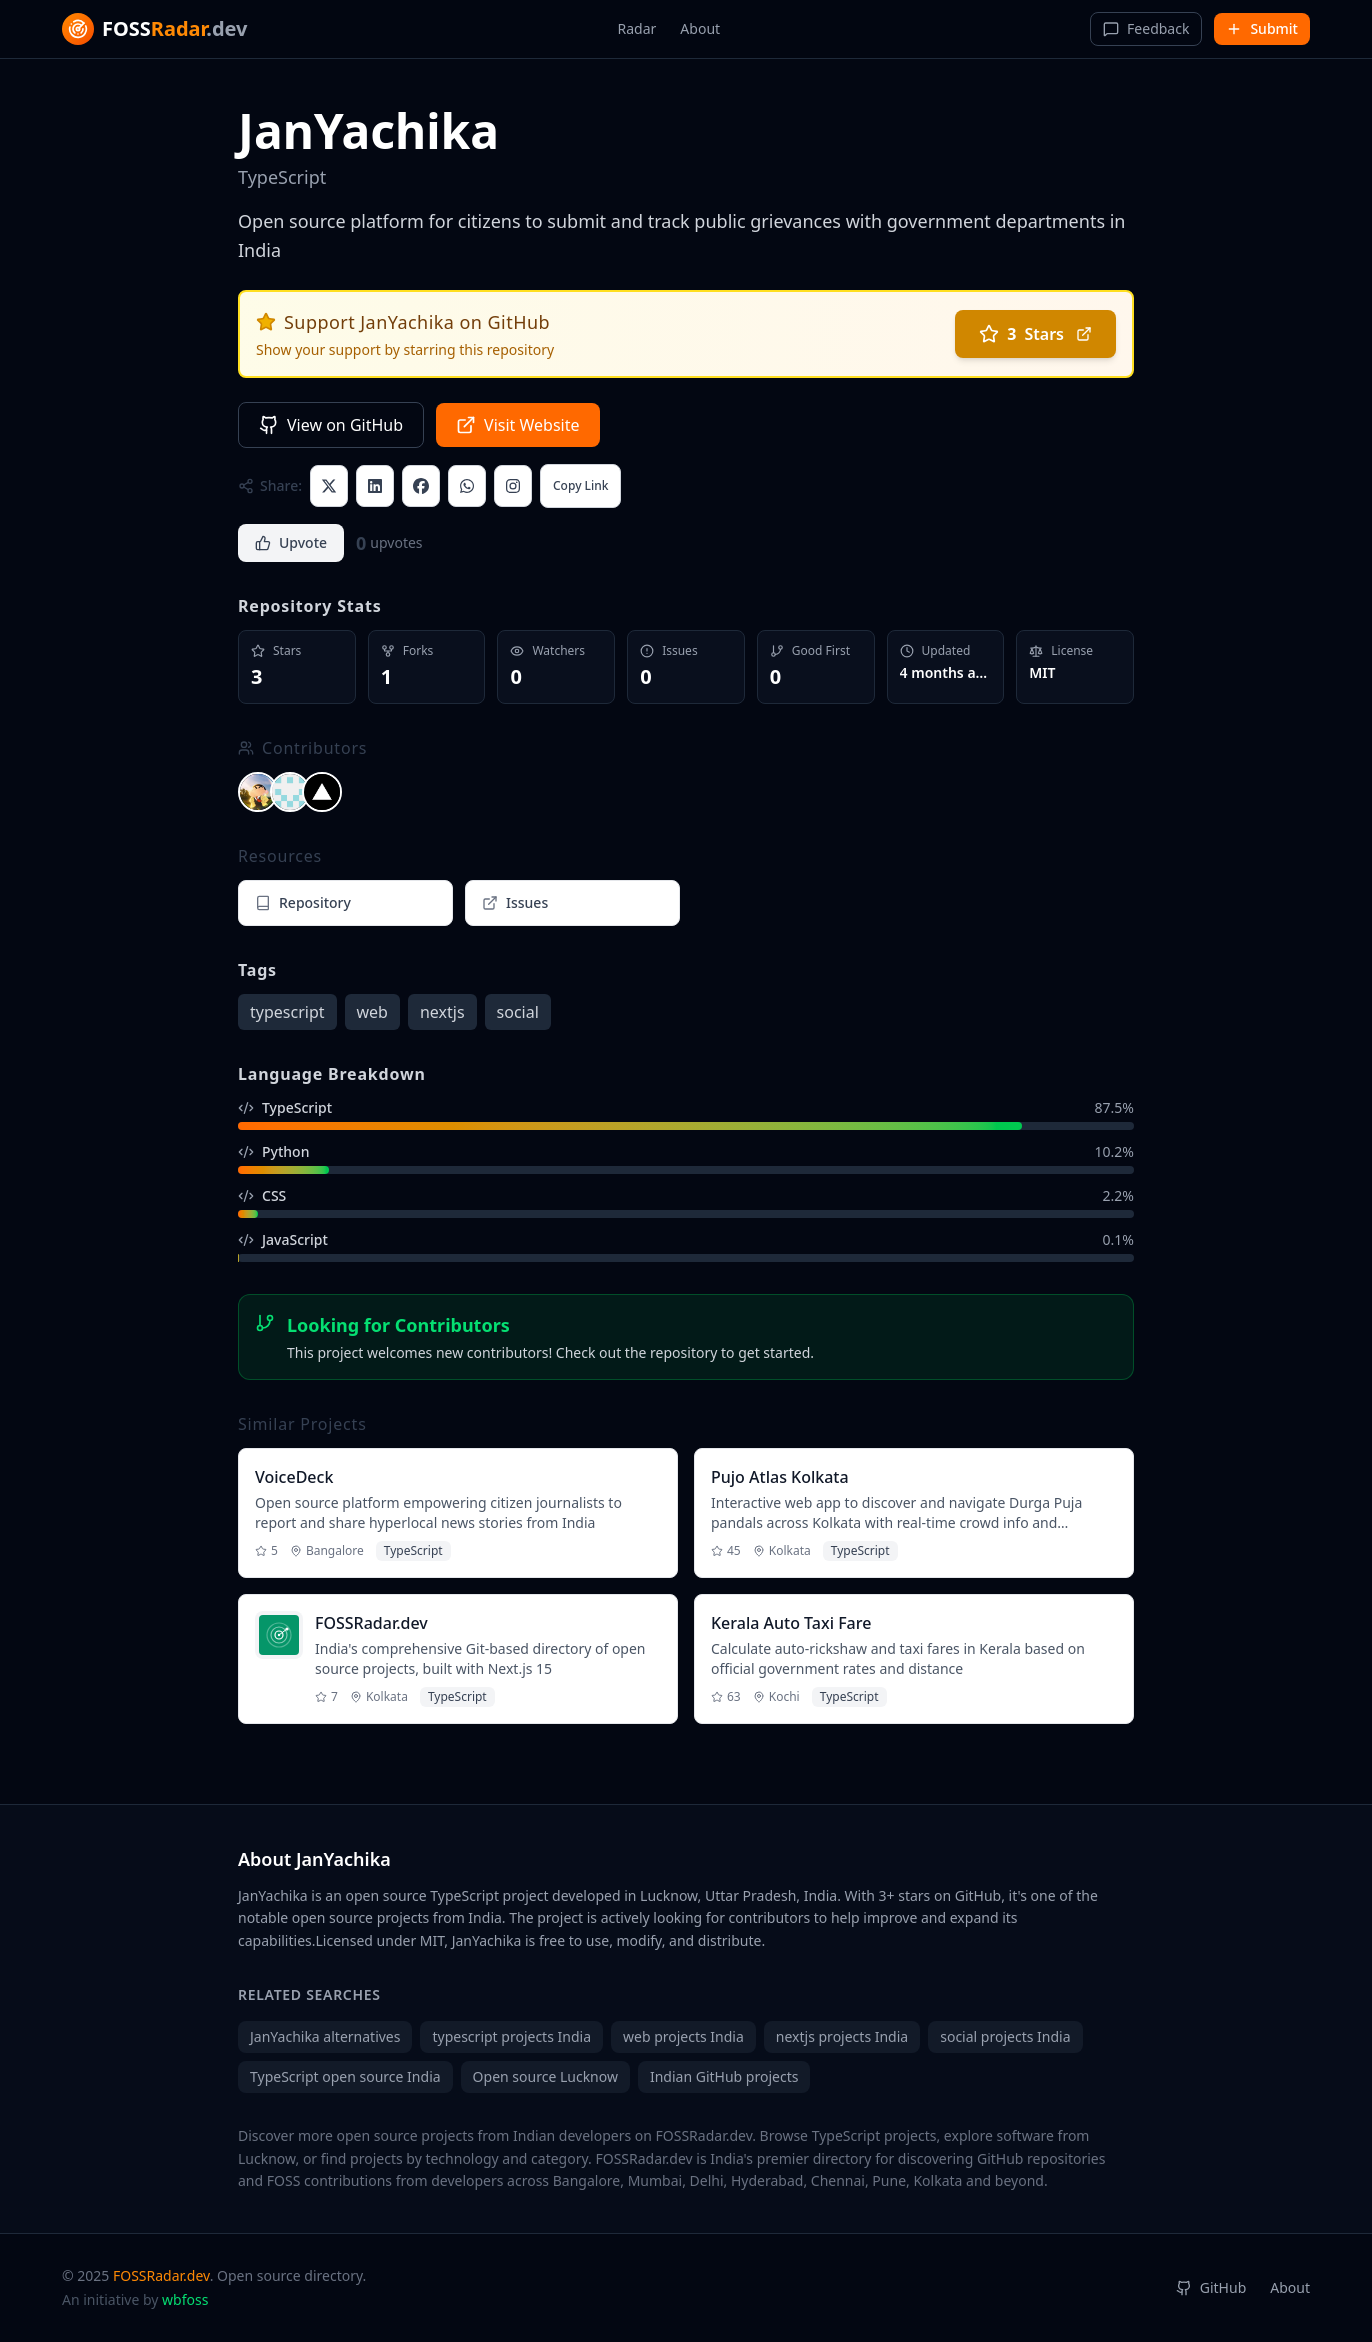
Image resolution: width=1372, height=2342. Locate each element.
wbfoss (185, 2299)
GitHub (1211, 2287)
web (372, 1012)
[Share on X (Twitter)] (329, 486)
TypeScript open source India (345, 2076)
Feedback (1146, 28)
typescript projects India (511, 2036)
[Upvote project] (291, 543)
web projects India (683, 2036)
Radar (637, 28)
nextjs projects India (842, 2036)
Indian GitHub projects (724, 2076)
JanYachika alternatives (325, 2036)
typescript (287, 1012)
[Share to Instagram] (513, 486)
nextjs (442, 1012)
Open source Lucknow (545, 2076)
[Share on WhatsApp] (467, 486)
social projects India (1005, 2036)
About (700, 28)
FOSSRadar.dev (161, 2275)
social (518, 1012)
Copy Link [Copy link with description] (581, 485)
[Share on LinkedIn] (375, 486)
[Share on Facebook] (421, 486)
